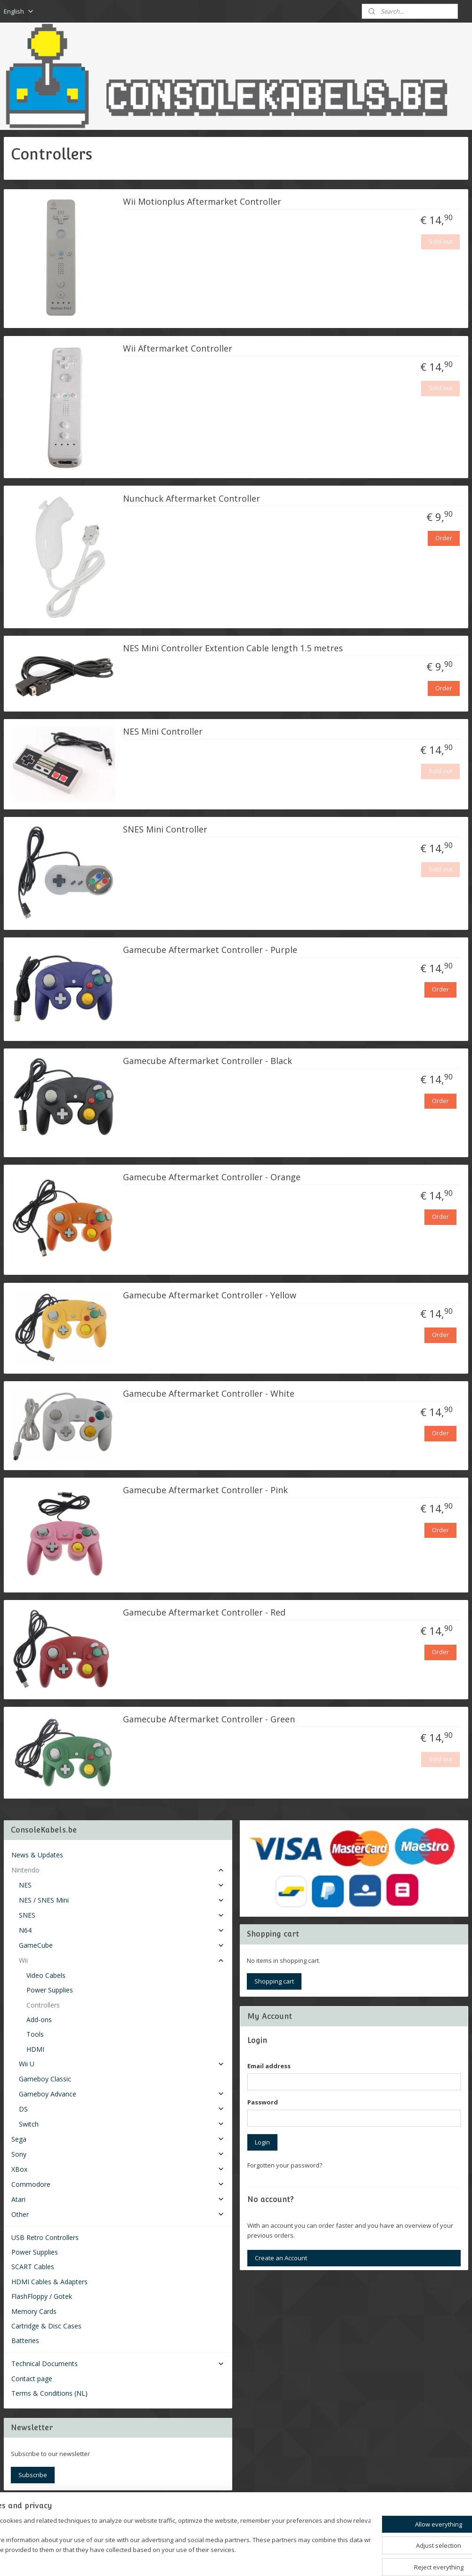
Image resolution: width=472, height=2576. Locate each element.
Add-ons (39, 2019)
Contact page (31, 2378)
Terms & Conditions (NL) (49, 2393)
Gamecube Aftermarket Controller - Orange (212, 1177)
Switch (122, 2124)
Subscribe (32, 2475)
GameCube (122, 1945)
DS (122, 2108)
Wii (122, 1960)
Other (118, 2214)
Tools (35, 2034)
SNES (122, 1915)
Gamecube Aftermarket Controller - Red (204, 1613)
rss (224, 2558)
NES (122, 1884)
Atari (118, 2199)
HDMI (35, 2049)
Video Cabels (45, 1975)
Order (443, 538)
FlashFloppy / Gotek (41, 2296)
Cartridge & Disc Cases (46, 2325)
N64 (122, 1930)
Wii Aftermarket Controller (177, 349)
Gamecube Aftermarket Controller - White (208, 1394)
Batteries (25, 2340)
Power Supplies (49, 1989)
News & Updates (37, 1854)
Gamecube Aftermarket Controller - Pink (205, 1490)
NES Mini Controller (163, 732)
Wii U (122, 2063)
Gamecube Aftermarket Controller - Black (207, 1061)
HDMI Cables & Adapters (49, 2281)
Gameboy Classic (45, 2078)
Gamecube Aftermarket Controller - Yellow (209, 1295)
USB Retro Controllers (45, 2237)
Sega (118, 2139)
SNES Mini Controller (165, 829)
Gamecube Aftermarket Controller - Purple (210, 950)
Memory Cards (34, 2311)
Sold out (440, 241)
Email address (269, 2066)
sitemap (204, 2558)
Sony (118, 2154)
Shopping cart (274, 1981)
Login (262, 2142)
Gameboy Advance (122, 2093)
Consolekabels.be (43, 2512)
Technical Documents (118, 2363)
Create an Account (281, 2258)
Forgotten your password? (284, 2165)
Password (262, 2102)
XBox (118, 2169)
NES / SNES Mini (122, 1900)
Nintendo (118, 1869)
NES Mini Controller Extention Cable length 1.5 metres (233, 648)
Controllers (43, 2004)
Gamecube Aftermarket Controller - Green (209, 1719)
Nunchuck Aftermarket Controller (191, 498)
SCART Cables (32, 2266)
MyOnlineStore (345, 2558)
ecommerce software (261, 2558)
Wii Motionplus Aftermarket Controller (202, 202)
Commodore (118, 2184)
